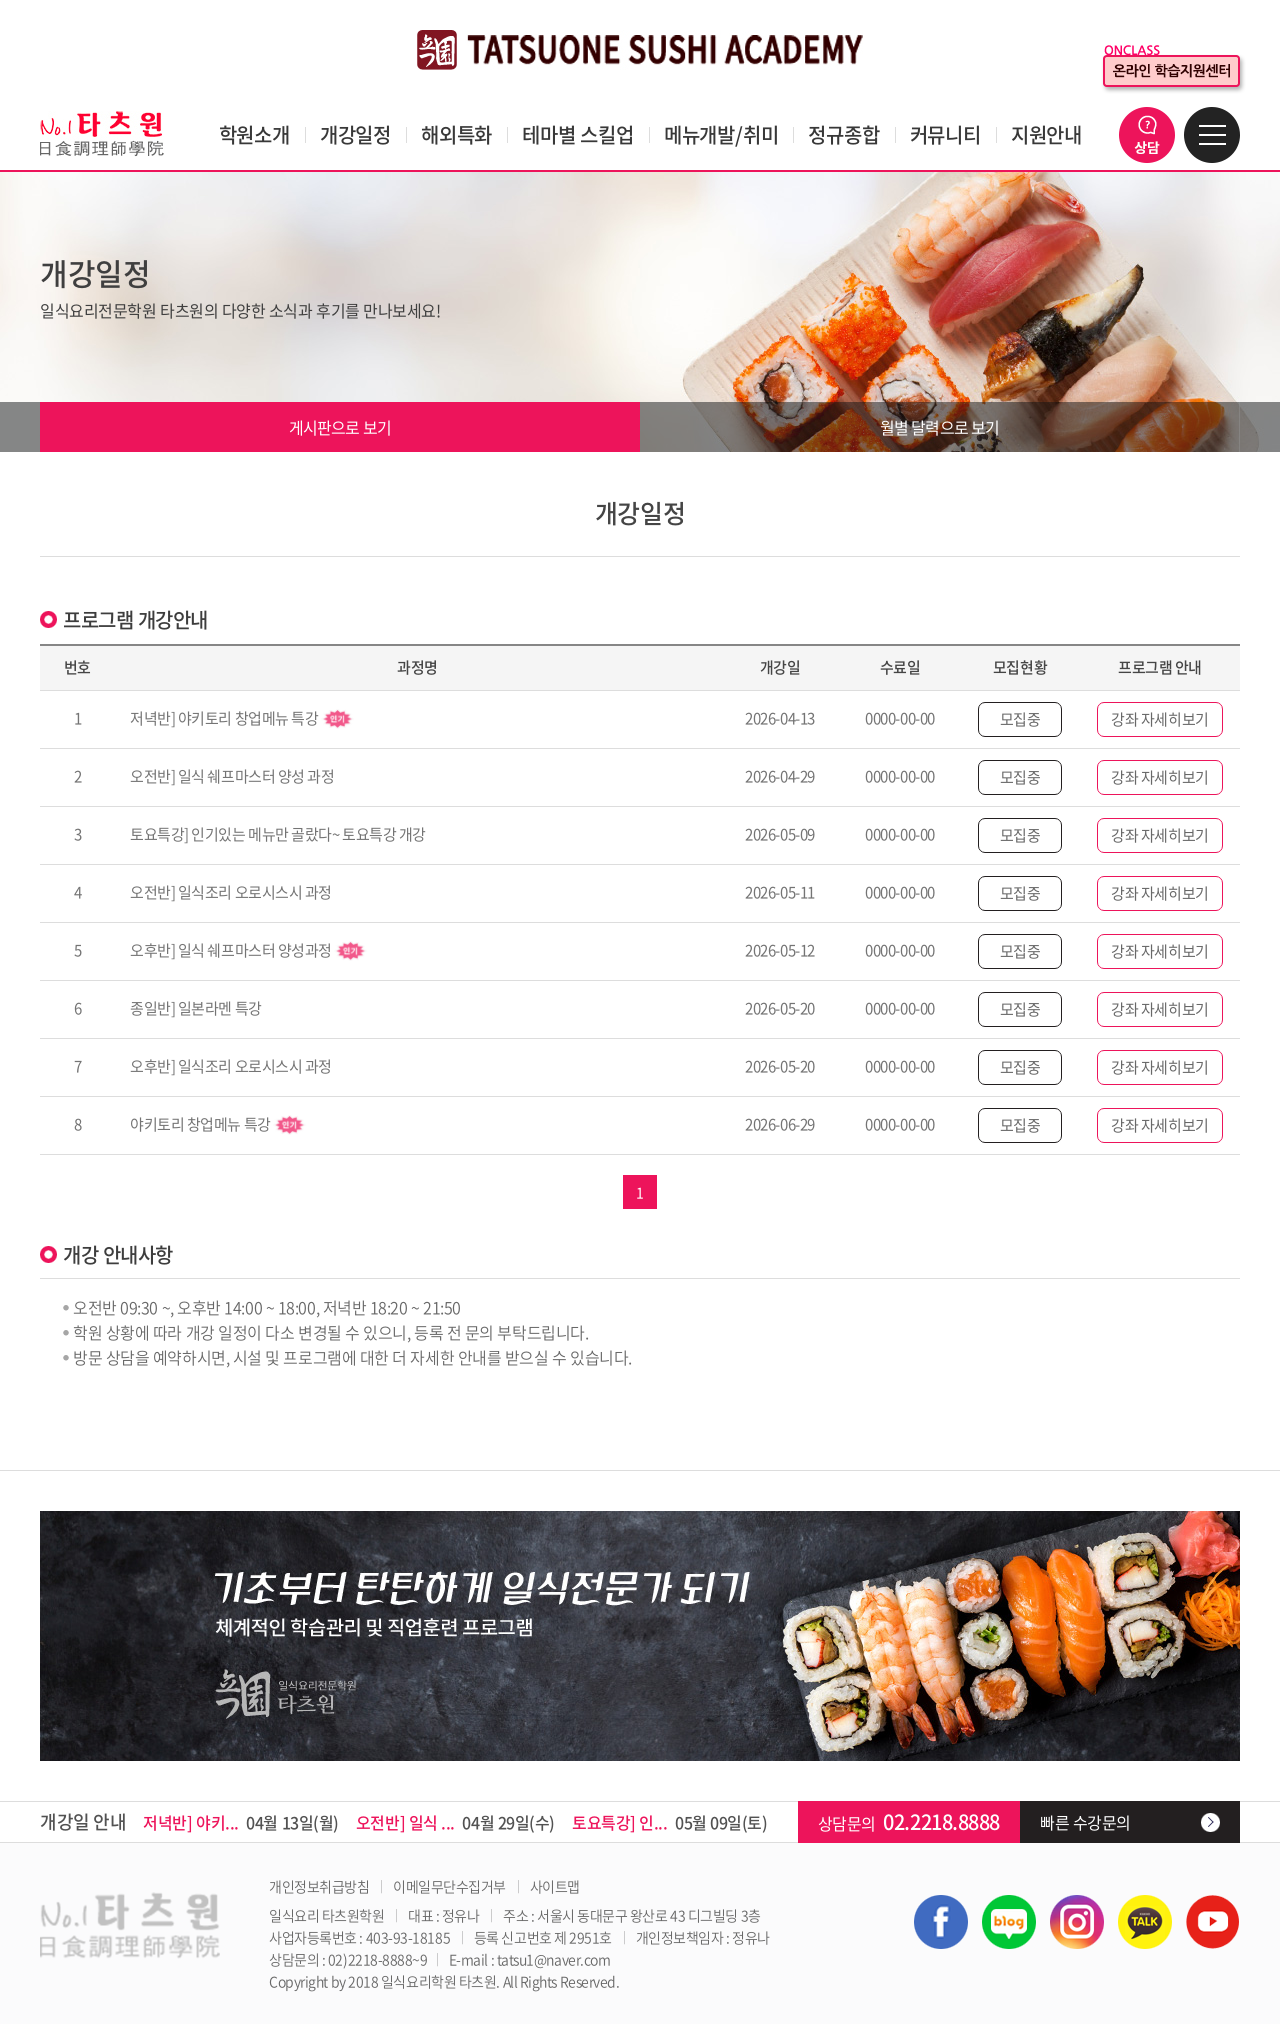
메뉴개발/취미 (721, 134)
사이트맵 (555, 1886)
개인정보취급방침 (319, 1886)
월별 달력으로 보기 (940, 427)
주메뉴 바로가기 (0, 0)
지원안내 (1046, 134)
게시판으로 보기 (340, 427)
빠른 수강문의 (1085, 1822)
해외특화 (456, 134)
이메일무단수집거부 (449, 1886)
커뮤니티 (945, 134)
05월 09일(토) (670, 1822)
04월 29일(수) (455, 1822)
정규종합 (843, 134)
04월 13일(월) (241, 1822)
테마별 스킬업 (578, 134)
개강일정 (355, 134)
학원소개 (254, 134)
